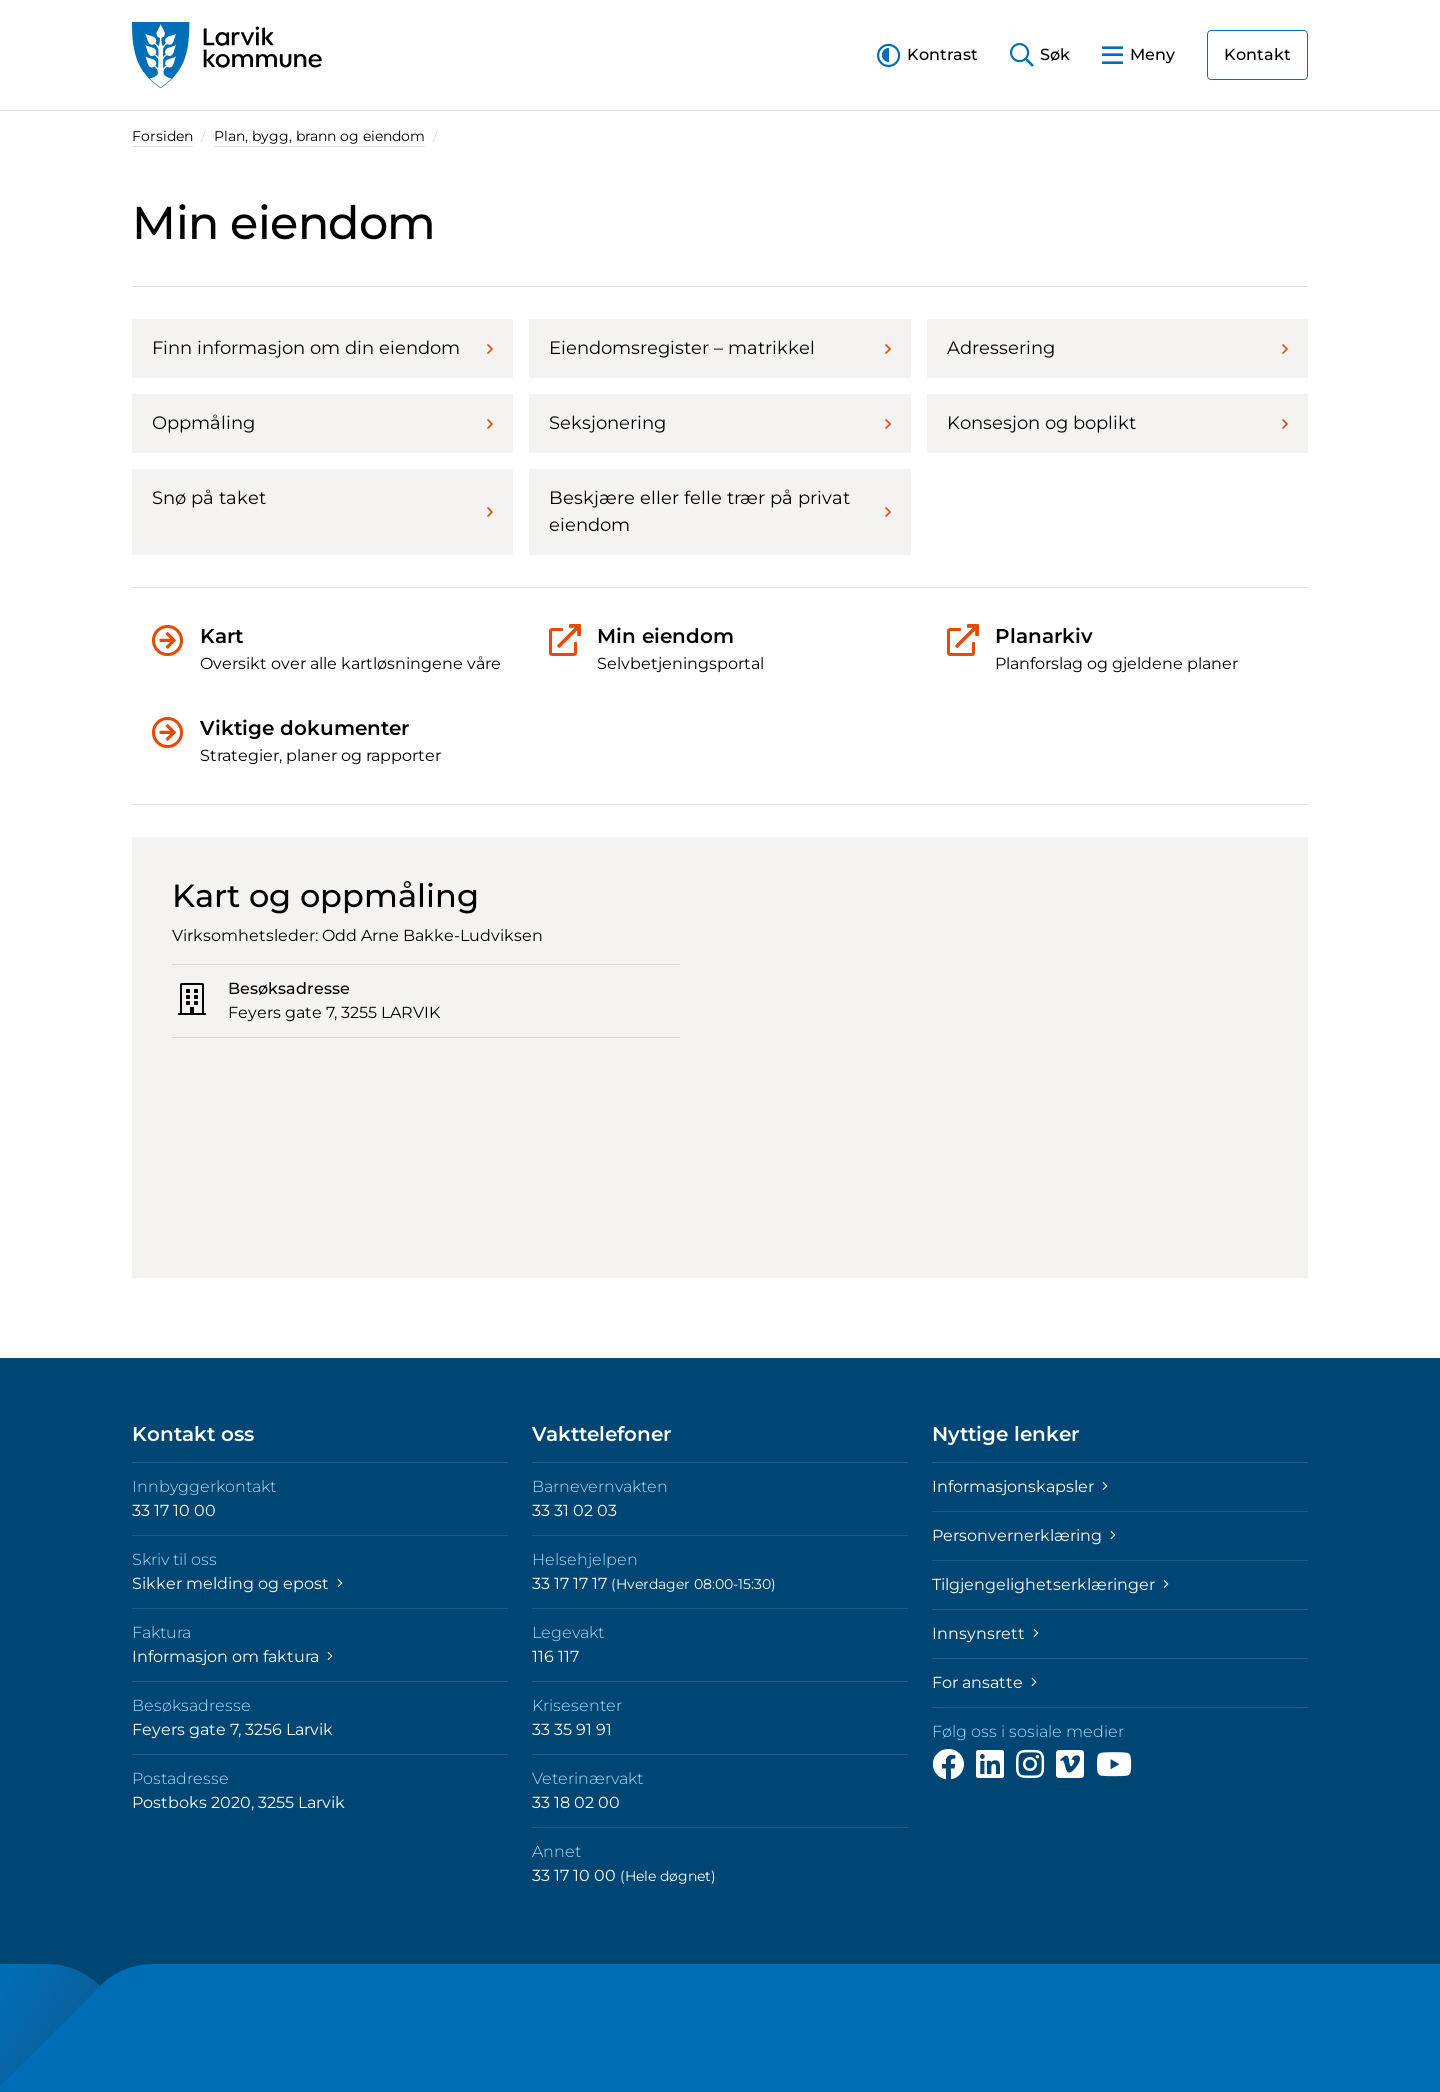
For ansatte (984, 1682)
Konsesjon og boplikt (1117, 423)
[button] (927, 54)
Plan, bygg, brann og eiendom (319, 136)
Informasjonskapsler (1020, 1486)
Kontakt (1257, 54)
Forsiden (162, 136)
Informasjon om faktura (232, 1656)
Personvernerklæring (1024, 1535)
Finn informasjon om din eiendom (322, 348)
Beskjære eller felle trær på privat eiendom (719, 511)
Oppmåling (322, 423)
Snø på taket (322, 504)
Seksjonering (719, 423)
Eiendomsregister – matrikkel (719, 348)
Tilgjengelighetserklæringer (1050, 1584)
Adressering (1117, 348)
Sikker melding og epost (237, 1583)
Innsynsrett (985, 1633)
